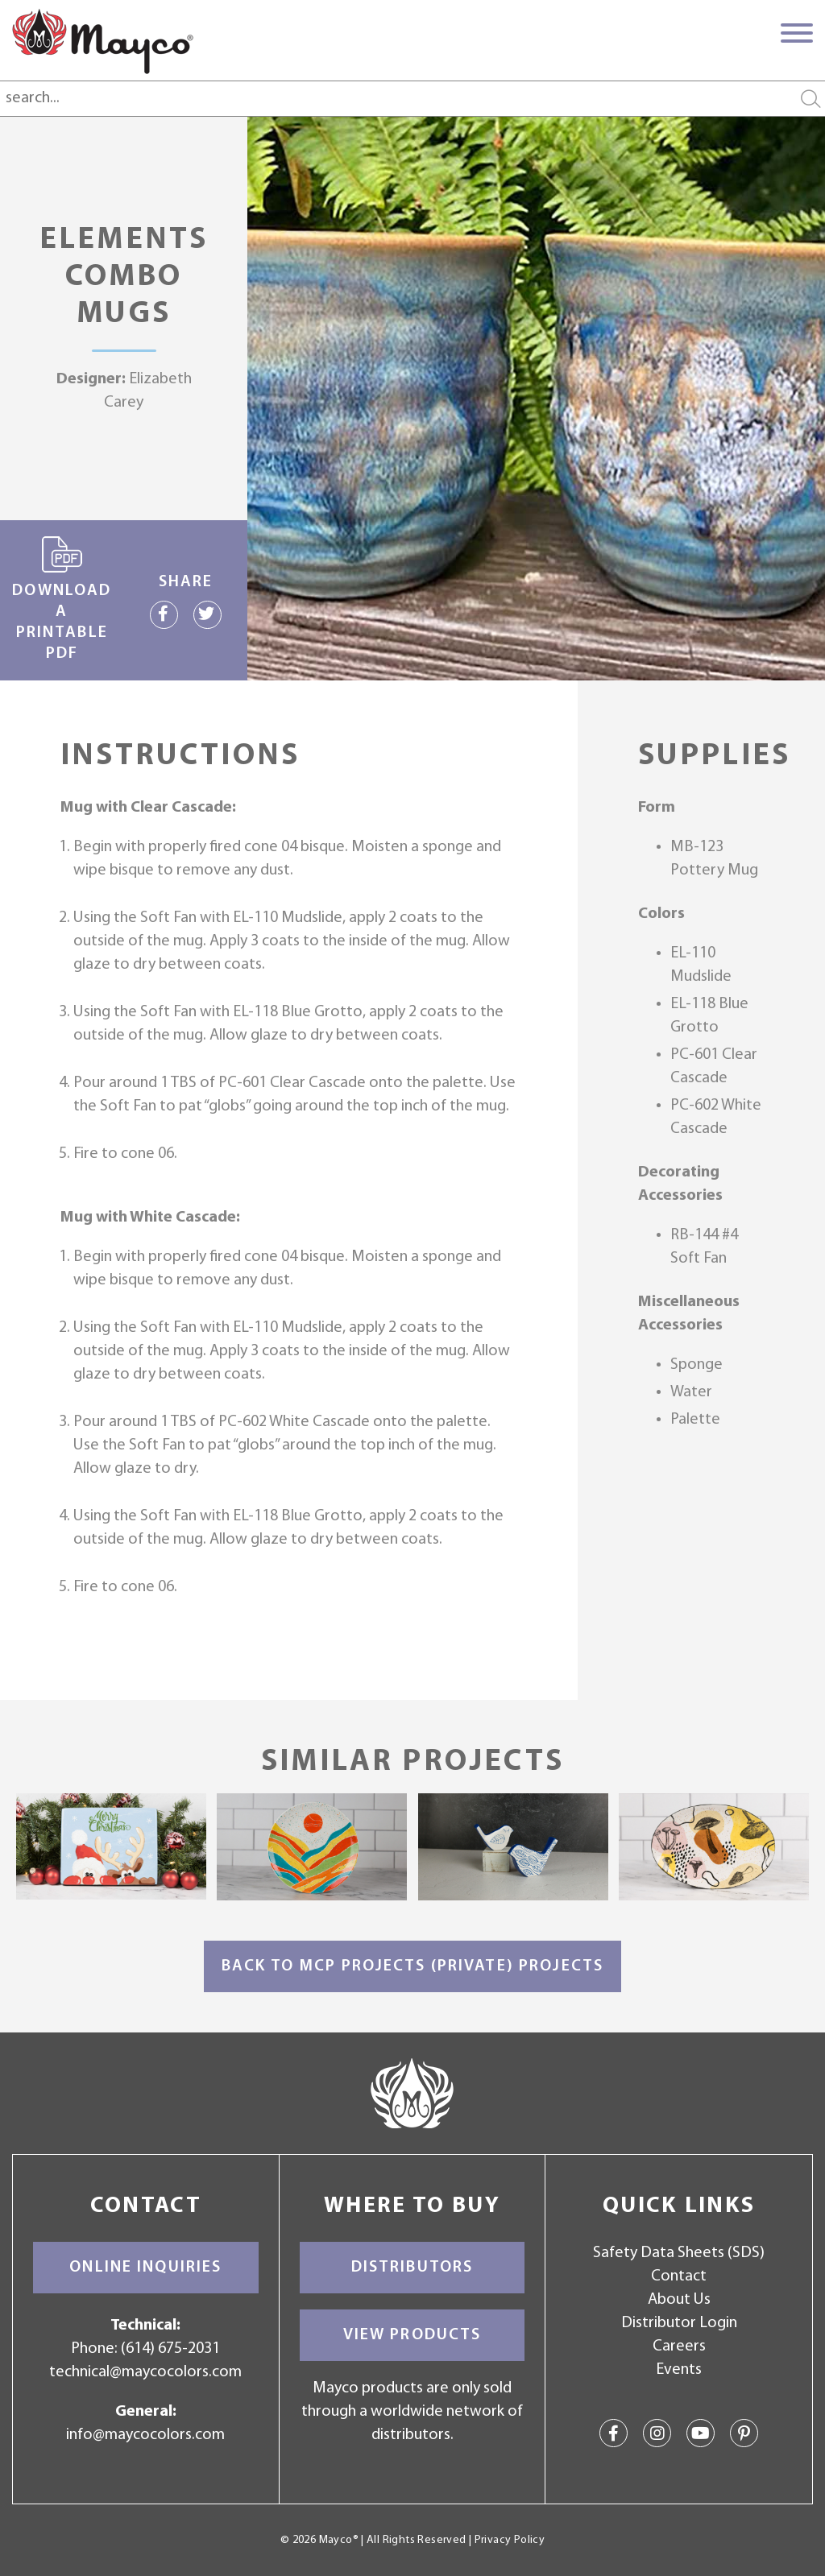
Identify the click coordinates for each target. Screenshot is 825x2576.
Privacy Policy (510, 2540)
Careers (679, 2346)
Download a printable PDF (61, 599)
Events (679, 2370)
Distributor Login (679, 2323)
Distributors (412, 2268)
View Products (412, 2335)
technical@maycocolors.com (145, 2372)
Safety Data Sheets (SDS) (679, 2253)
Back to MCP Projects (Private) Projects (412, 1966)
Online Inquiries (145, 2268)
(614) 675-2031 (170, 2349)
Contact (679, 2276)
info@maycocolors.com (145, 2435)
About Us (679, 2300)
